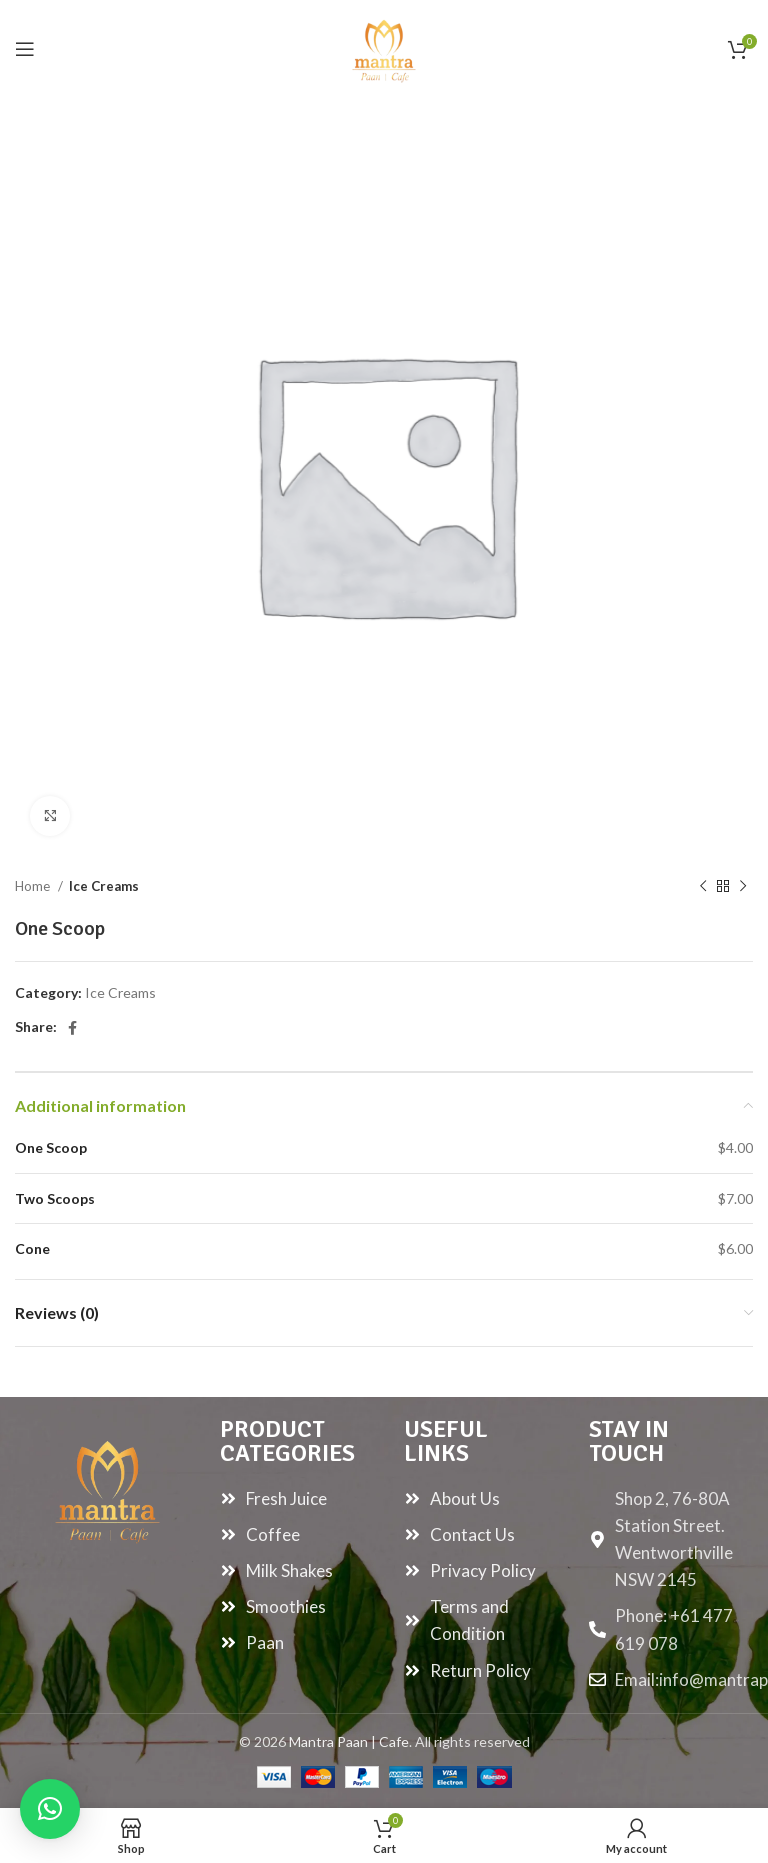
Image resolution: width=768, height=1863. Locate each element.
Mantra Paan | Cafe (349, 1741)
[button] (50, 1809)
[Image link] (107, 1486)
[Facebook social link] (72, 1028)
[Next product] (743, 887)
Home (34, 886)
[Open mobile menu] (25, 49)
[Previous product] (703, 887)
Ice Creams (104, 886)
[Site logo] (384, 47)
